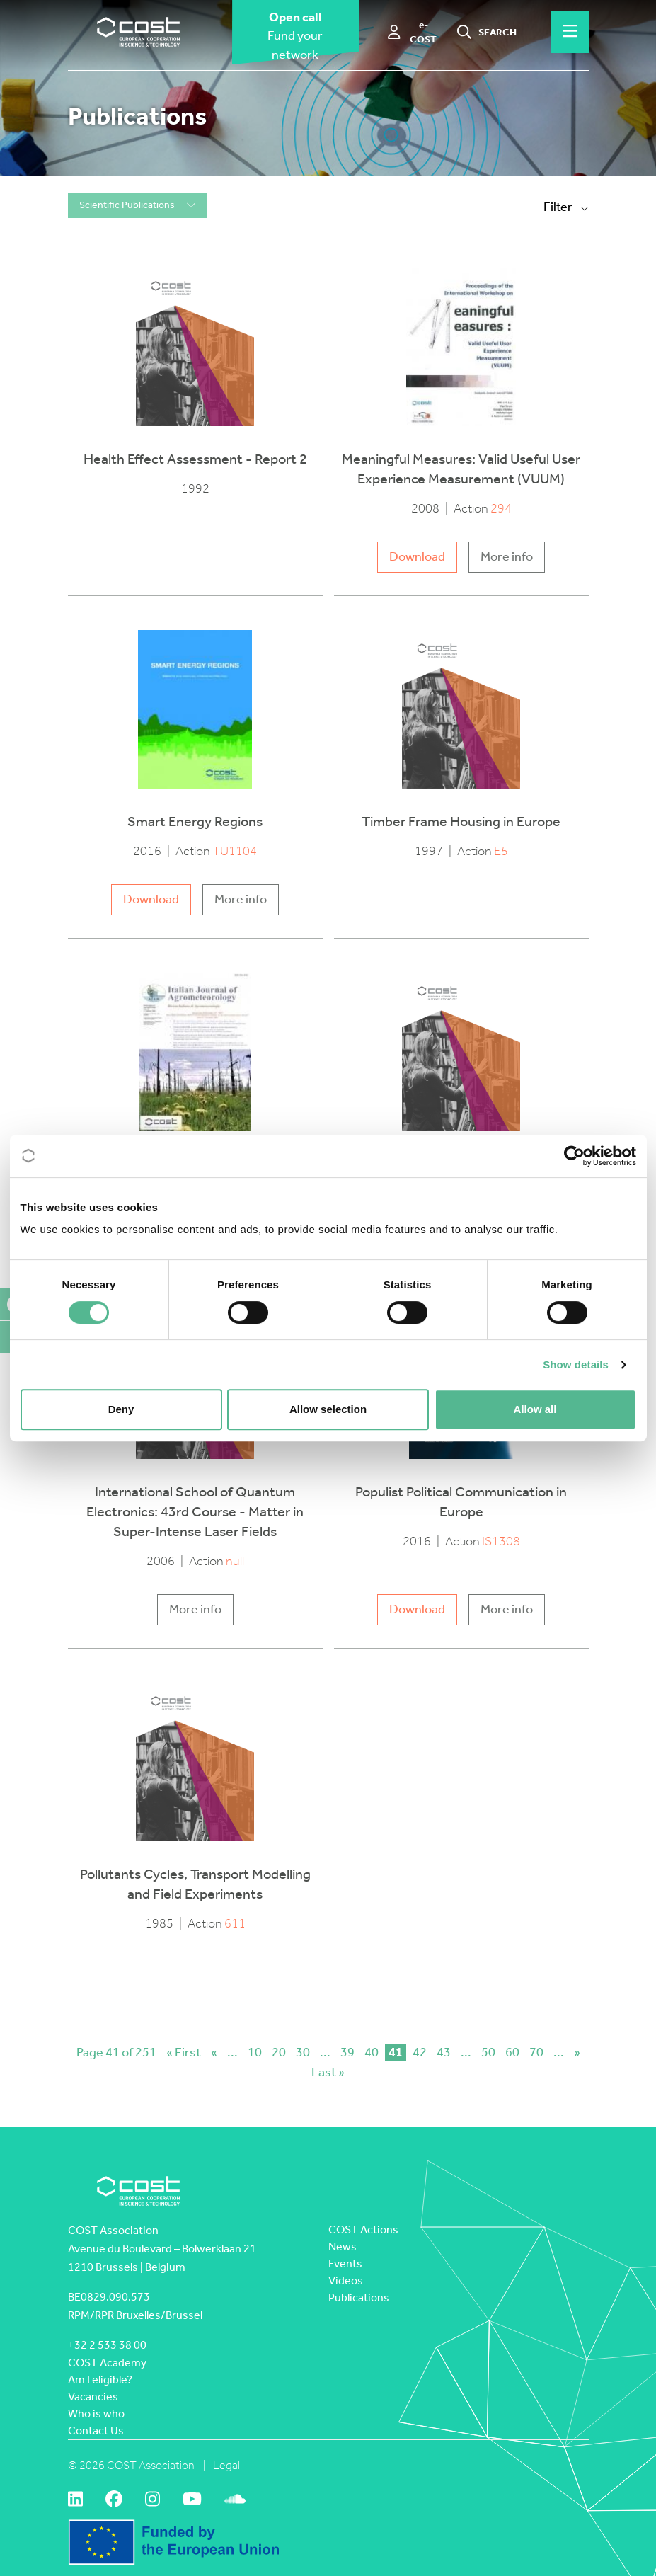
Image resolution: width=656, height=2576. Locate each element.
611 (235, 1923)
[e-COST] (413, 32)
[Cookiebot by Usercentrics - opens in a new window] (574, 1156)
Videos (345, 2280)
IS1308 (501, 1541)
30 (303, 2052)
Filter (566, 207)
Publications (358, 2297)
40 (371, 2052)
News (342, 2246)
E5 (501, 851)
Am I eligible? (100, 2379)
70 (536, 2052)
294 (501, 508)
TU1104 (234, 851)
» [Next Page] (577, 2052)
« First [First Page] (183, 2052)
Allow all (535, 1409)
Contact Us (96, 2430)
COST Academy (107, 2362)
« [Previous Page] (214, 2052)
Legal (226, 2465)
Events (345, 2263)
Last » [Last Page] (328, 2072)
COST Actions (363, 2229)
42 (420, 2052)
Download (417, 556)
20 (279, 2052)
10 (255, 2052)
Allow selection (328, 1409)
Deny (121, 1409)
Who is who (96, 2413)
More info (507, 556)
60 (512, 2052)
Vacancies (93, 2396)
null (235, 1561)
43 (444, 2052)
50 (488, 2052)
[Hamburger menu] (570, 31)
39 (347, 2052)
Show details (576, 1364)
